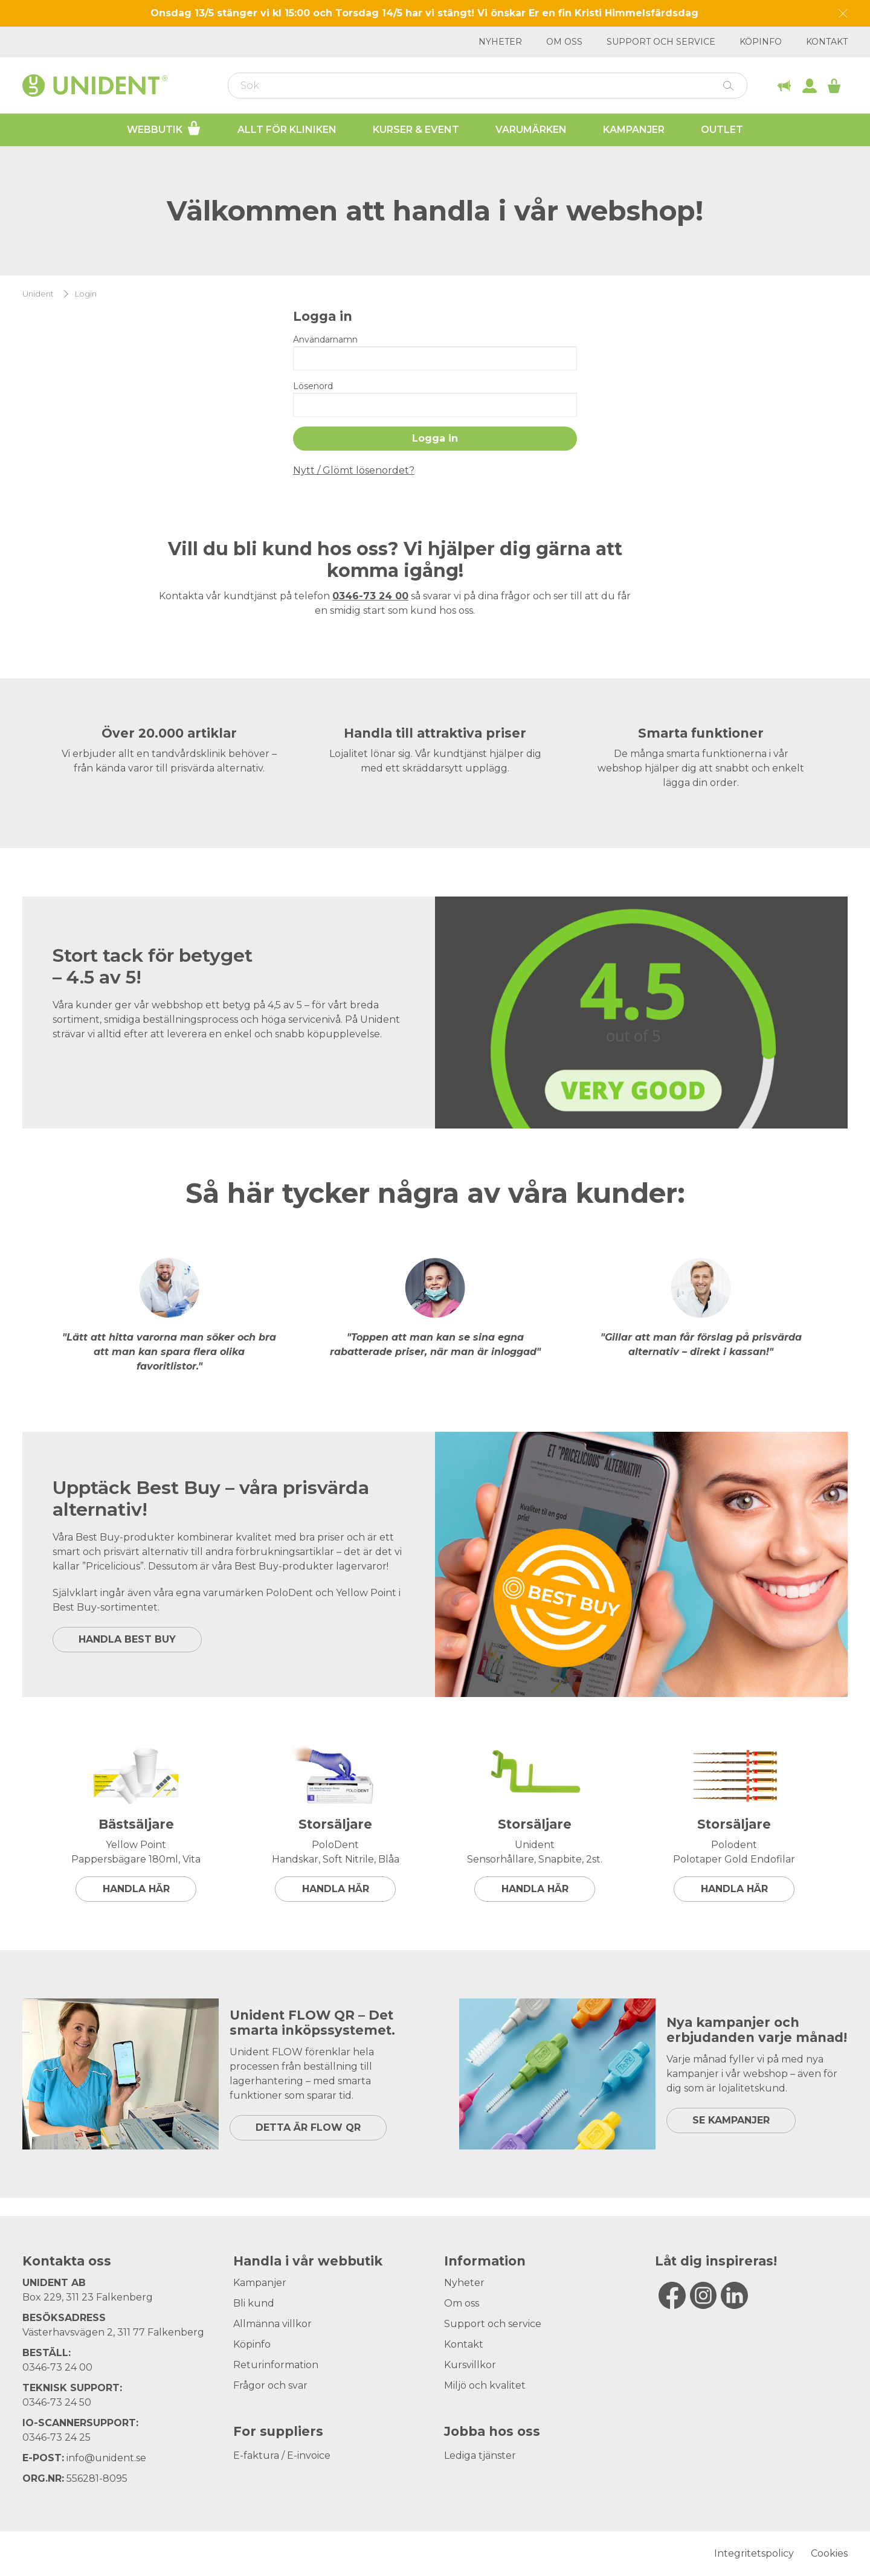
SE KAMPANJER (731, 2120)
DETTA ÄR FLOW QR (308, 2127)
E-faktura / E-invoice (281, 2455)
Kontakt (827, 41)
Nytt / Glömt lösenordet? (353, 470)
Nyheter (500, 41)
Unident (38, 294)
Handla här (136, 1889)
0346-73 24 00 (57, 2367)
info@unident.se (106, 2458)
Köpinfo (761, 41)
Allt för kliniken (287, 129)
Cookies (829, 2553)
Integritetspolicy (754, 2553)
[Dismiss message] (843, 13)
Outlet (722, 129)
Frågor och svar (270, 2385)
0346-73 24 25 (56, 2437)
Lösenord (313, 386)
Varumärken (531, 129)
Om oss (564, 41)
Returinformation (275, 2365)
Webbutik (164, 128)
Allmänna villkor (272, 2324)
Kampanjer (634, 129)
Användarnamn (325, 339)
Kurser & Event (416, 129)
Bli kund (253, 2303)
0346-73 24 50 (56, 2402)
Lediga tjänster (480, 2455)
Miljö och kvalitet (485, 2385)
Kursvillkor (470, 2365)
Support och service (661, 41)
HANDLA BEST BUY (127, 1639)
